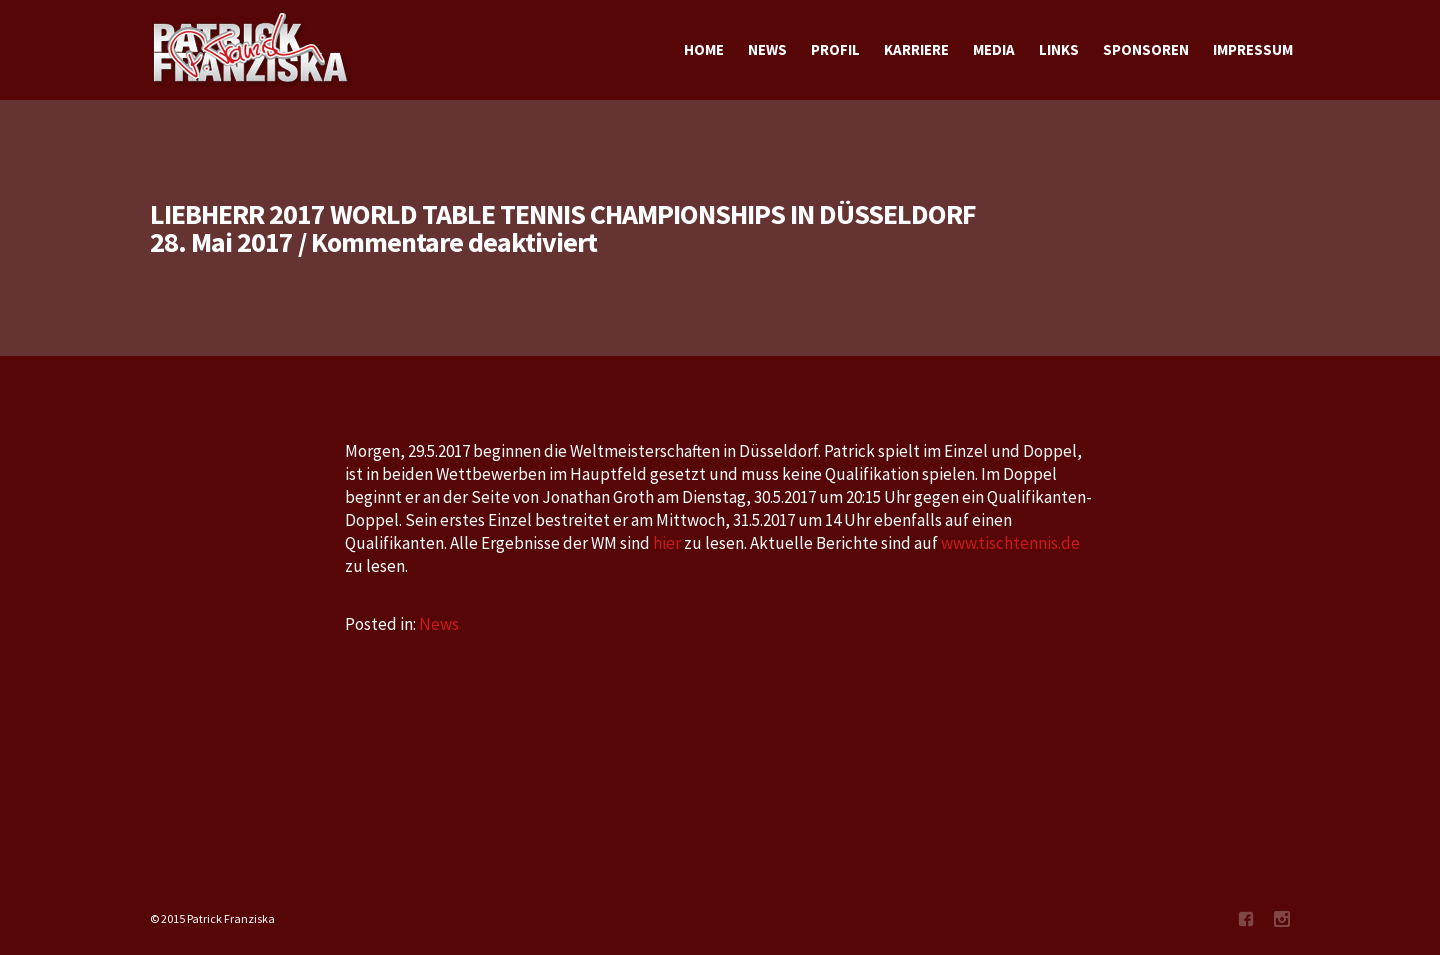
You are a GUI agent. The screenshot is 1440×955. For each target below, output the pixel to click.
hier (667, 543)
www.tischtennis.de (1010, 543)
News (439, 624)
